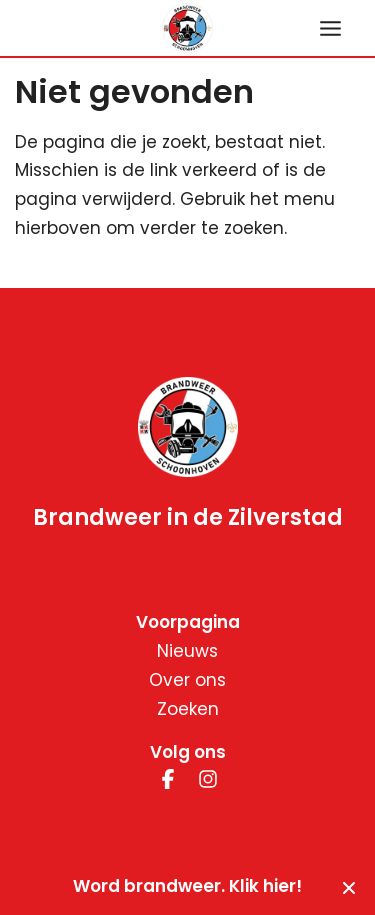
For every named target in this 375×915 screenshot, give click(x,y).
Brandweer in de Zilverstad (188, 518)
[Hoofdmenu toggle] (330, 28)
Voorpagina (188, 622)
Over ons (187, 680)
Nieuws (187, 651)
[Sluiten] (349, 887)
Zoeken (188, 709)
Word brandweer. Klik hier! (187, 886)
